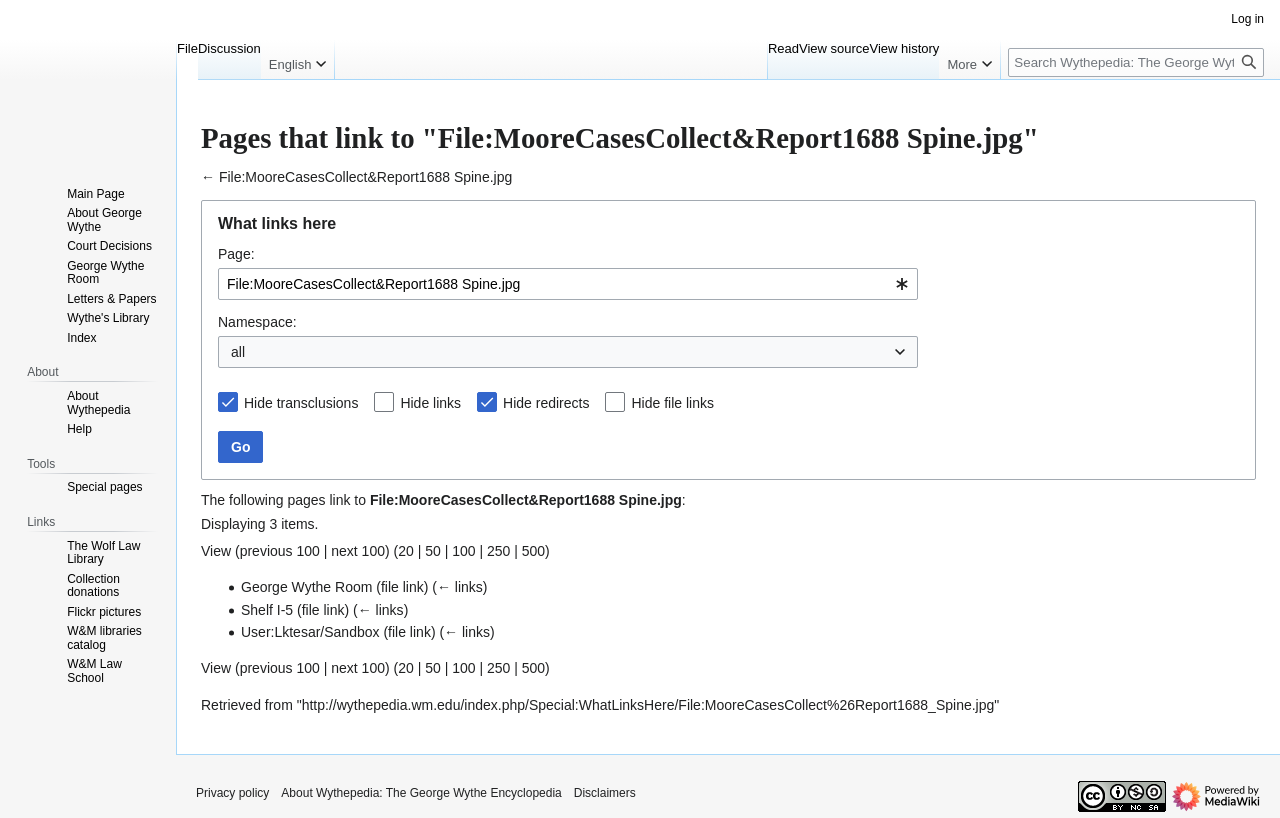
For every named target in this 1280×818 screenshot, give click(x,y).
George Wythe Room (306, 587)
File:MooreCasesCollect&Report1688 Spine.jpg (365, 177)
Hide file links (672, 403)
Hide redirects (546, 403)
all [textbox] (238, 352)
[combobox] (568, 284)
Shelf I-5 (267, 610)
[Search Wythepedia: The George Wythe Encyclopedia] (1136, 62)
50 (433, 551)
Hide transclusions (301, 403)
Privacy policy (232, 793)
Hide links (430, 403)
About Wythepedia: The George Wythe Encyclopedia (421, 793)
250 (498, 551)
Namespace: (257, 322)
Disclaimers (605, 793)
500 (533, 551)
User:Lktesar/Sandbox (310, 632)
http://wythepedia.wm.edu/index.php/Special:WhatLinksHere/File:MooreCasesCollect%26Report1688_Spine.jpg (648, 705)
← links (460, 587)
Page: (236, 254)
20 (406, 551)
